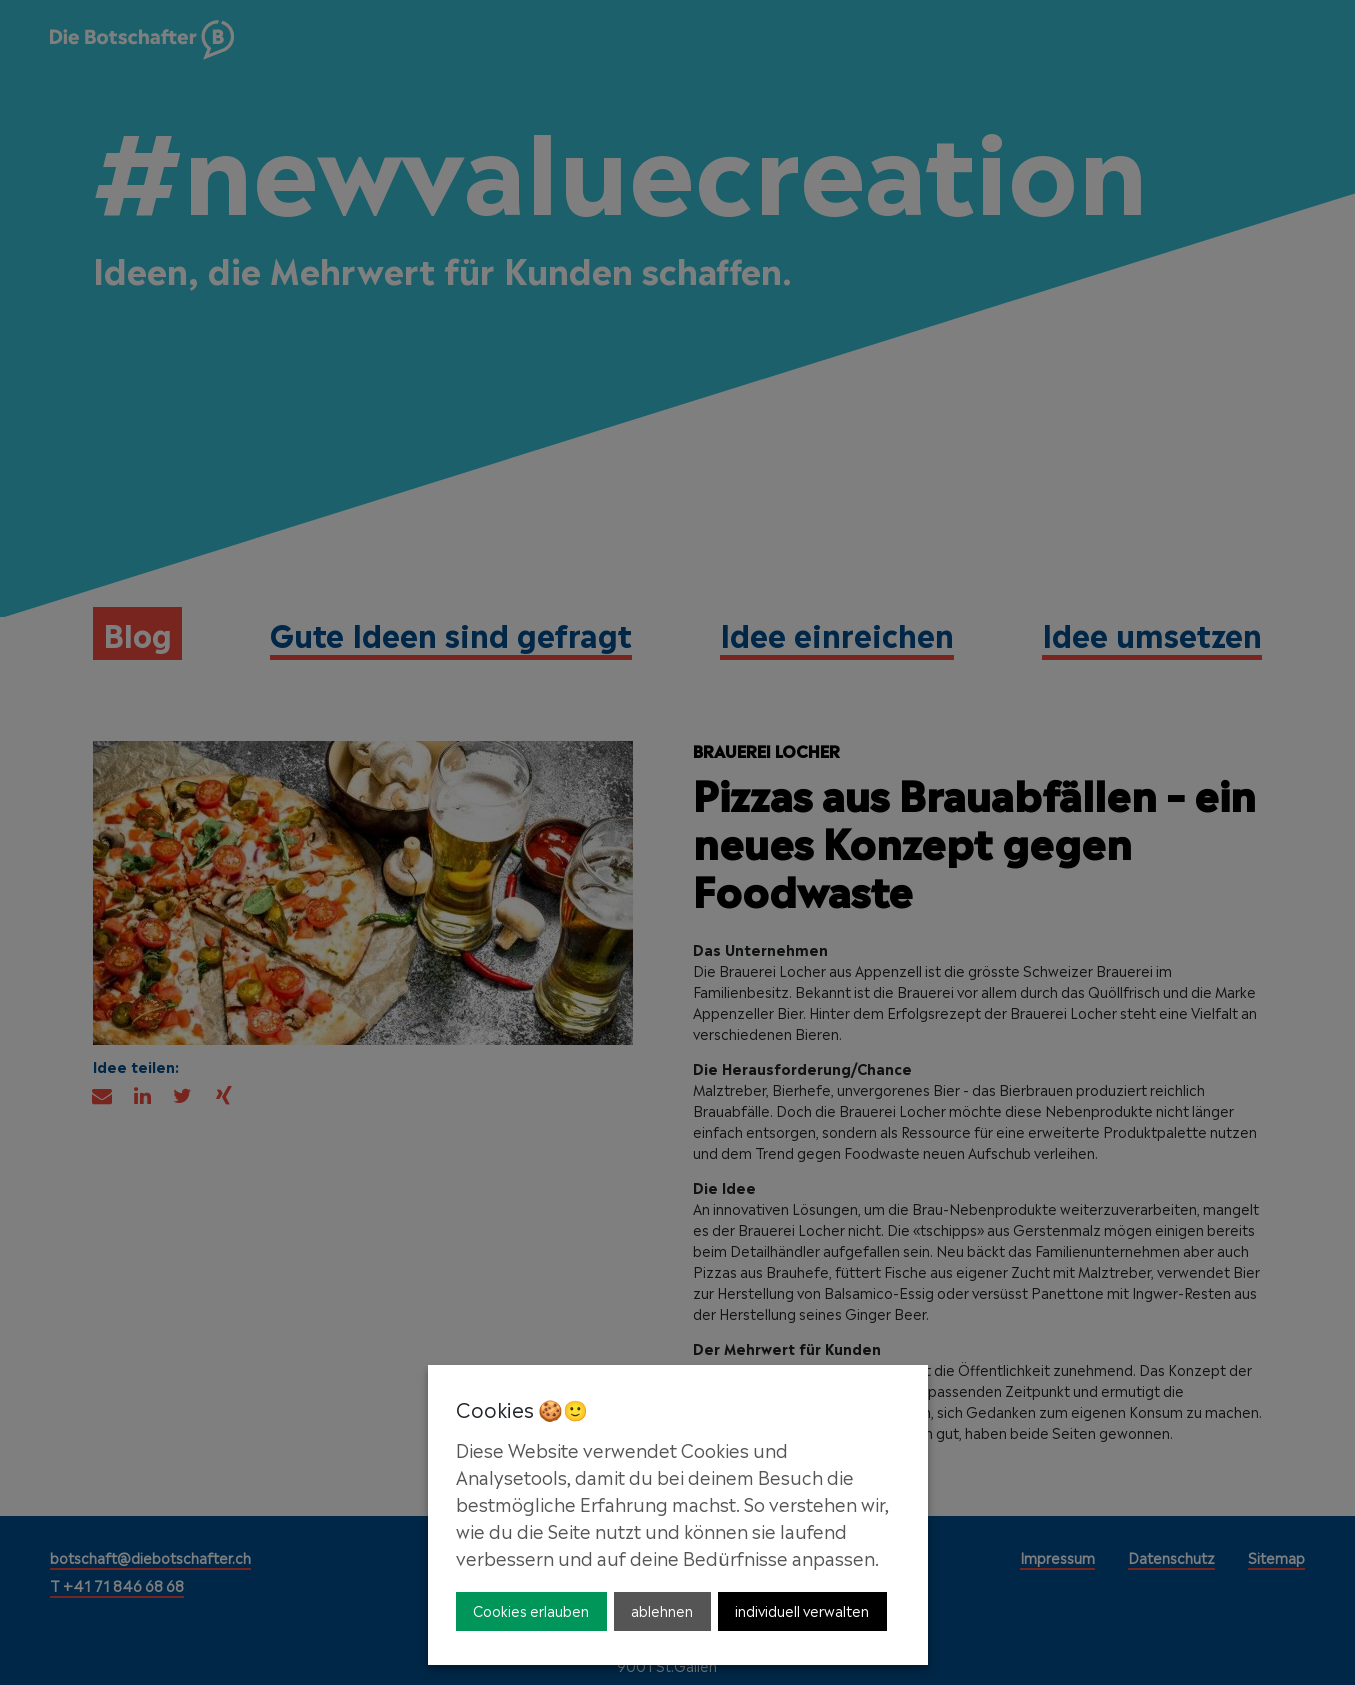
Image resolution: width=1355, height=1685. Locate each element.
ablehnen (662, 1609)
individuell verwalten (802, 1609)
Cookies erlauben (531, 1609)
